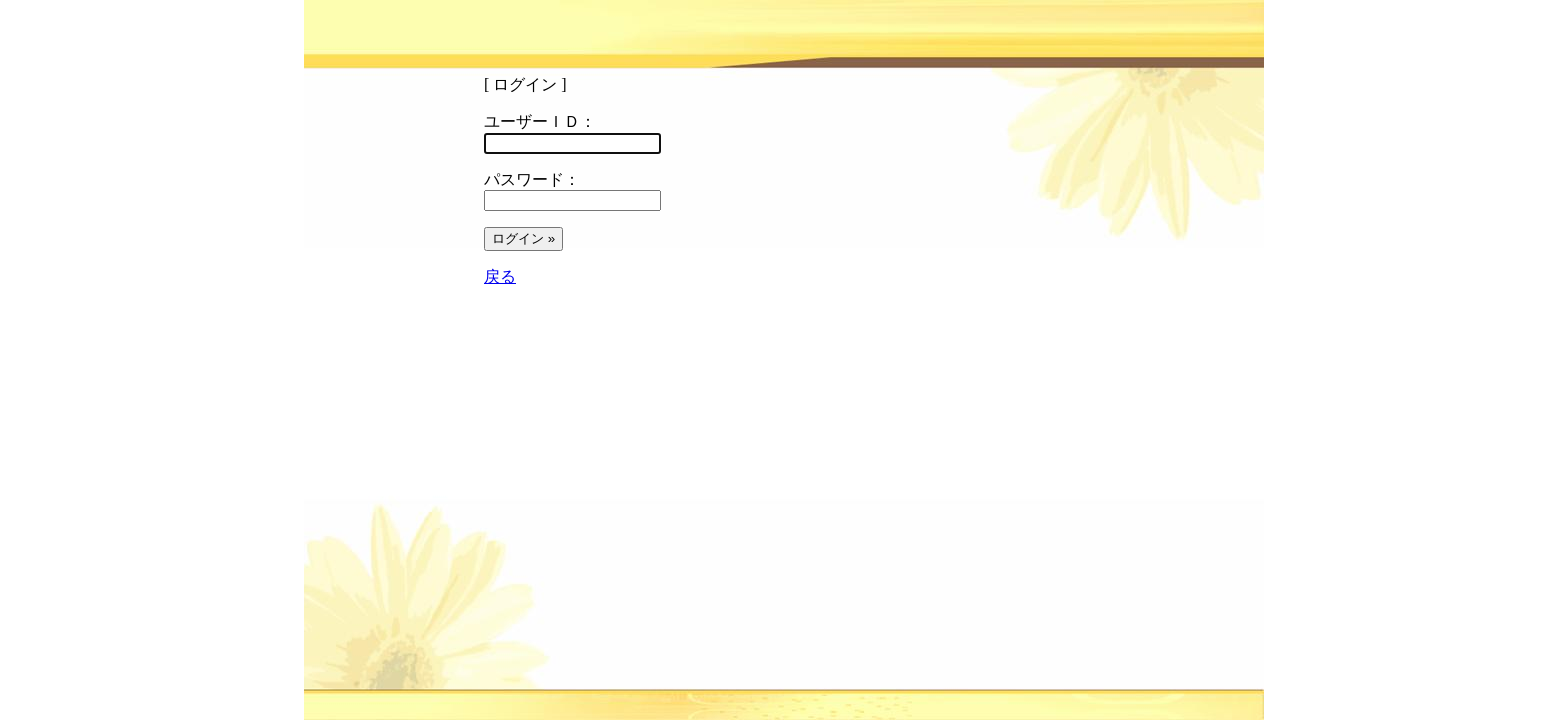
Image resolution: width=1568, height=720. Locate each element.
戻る (500, 276)
